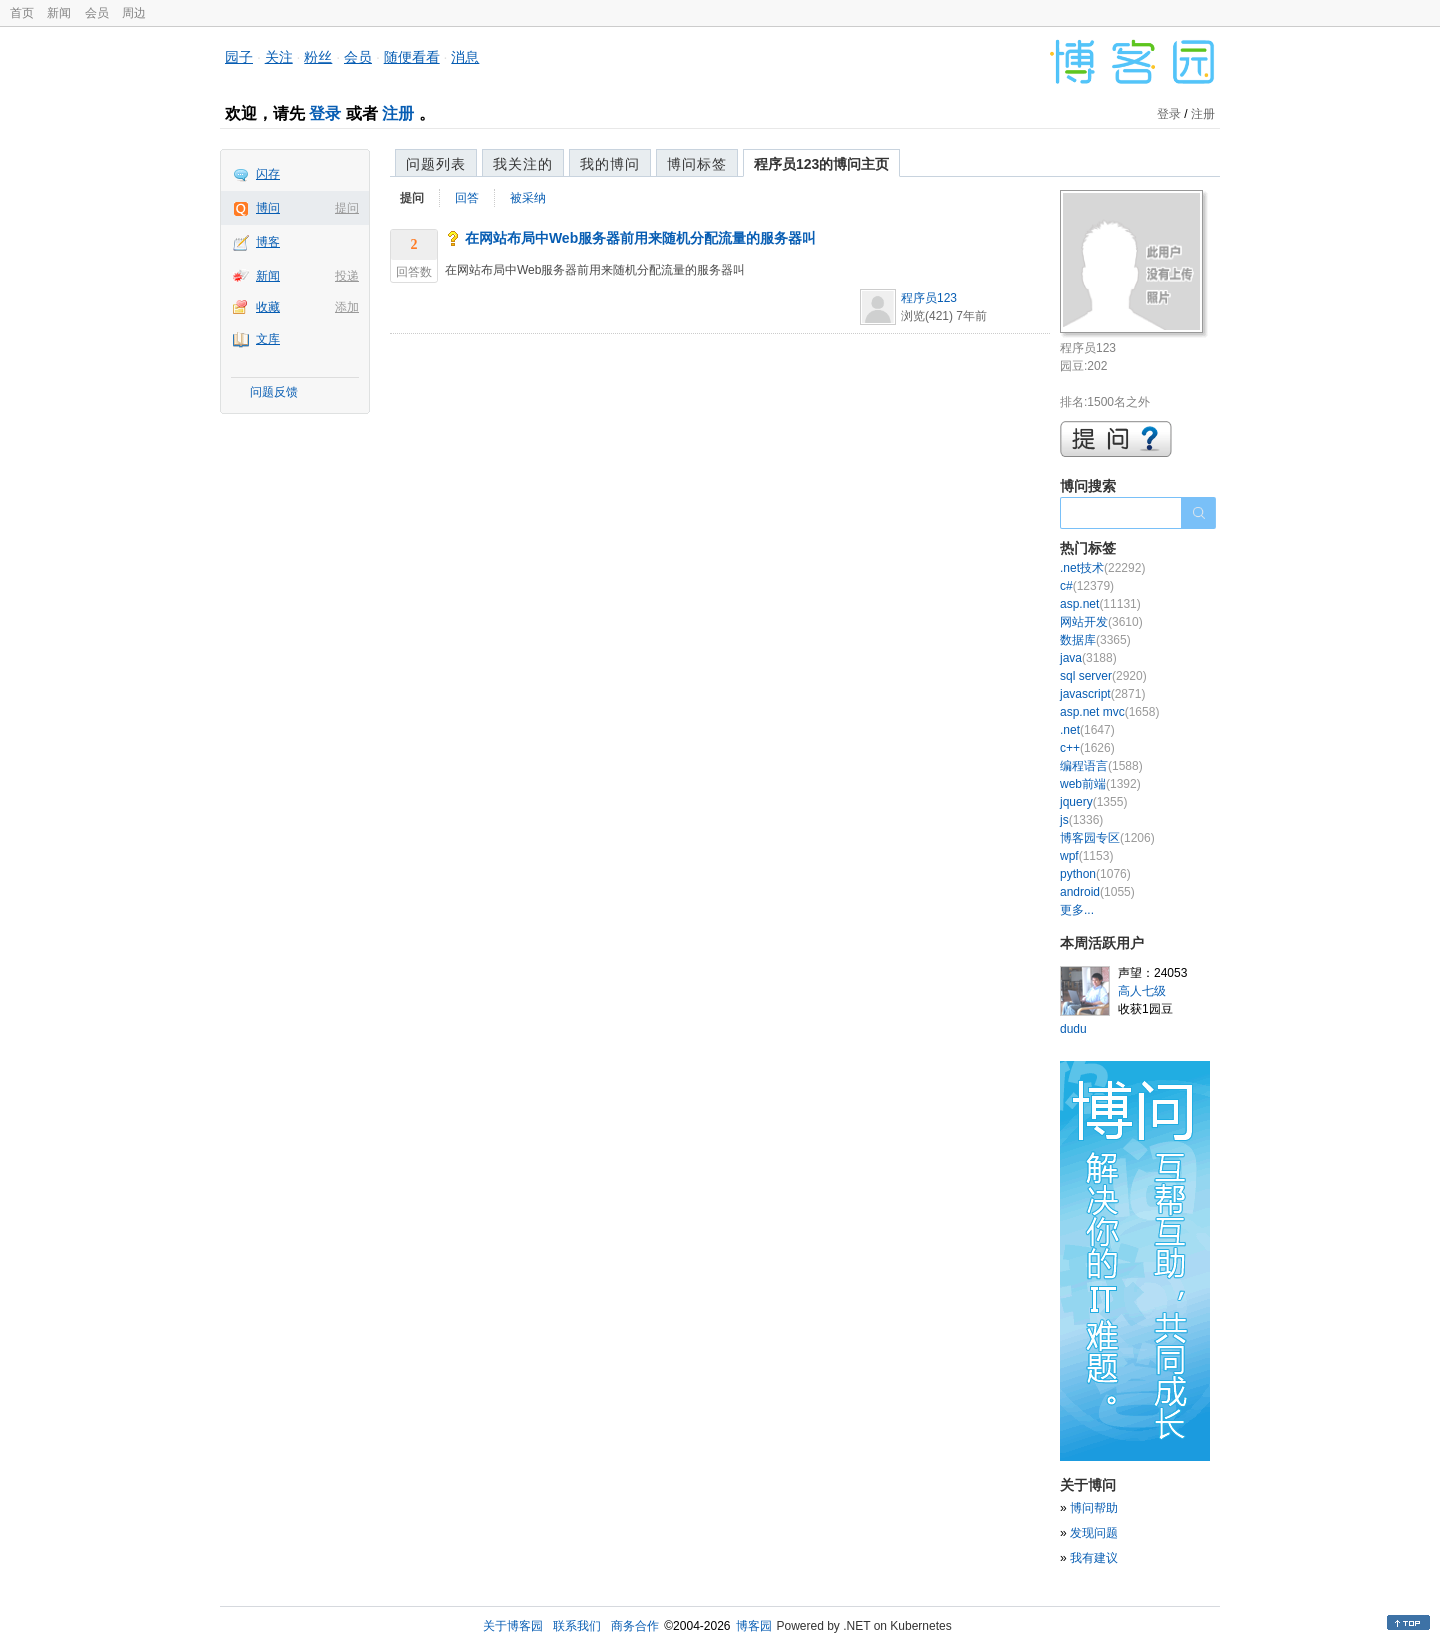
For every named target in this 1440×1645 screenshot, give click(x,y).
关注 (279, 57)
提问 (347, 208)
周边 (134, 13)
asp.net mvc (1109, 712)
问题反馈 (274, 392)
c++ (1087, 748)
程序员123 (929, 298)
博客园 (754, 1626)
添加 (347, 307)
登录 (325, 113)
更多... (1077, 910)
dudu (1073, 1029)
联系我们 (577, 1626)
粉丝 (318, 57)
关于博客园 (513, 1626)
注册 (398, 113)
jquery (1093, 802)
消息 (465, 57)
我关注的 (523, 164)
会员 (97, 13)
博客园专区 (1107, 838)
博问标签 (697, 164)
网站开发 (1101, 622)
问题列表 (436, 164)
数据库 (1095, 640)
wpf (1086, 856)
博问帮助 (1094, 1508)
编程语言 (1101, 766)
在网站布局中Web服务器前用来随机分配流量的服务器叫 (640, 238)
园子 (239, 57)
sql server (1103, 676)
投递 (347, 276)
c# (1087, 586)
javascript (1102, 694)
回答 (467, 198)
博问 (268, 208)
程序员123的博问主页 (821, 164)
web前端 (1100, 784)
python (1095, 874)
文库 (268, 339)
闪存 (268, 174)
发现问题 (1094, 1533)
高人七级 (1142, 991)
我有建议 (1094, 1558)
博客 (268, 242)
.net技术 (1102, 568)
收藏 (268, 307)
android (1097, 892)
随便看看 (412, 57)
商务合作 (635, 1626)
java (1088, 658)
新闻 (59, 13)
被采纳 (528, 198)
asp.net (1100, 604)
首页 (22, 13)
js (1081, 820)
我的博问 (610, 164)
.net (1087, 730)
